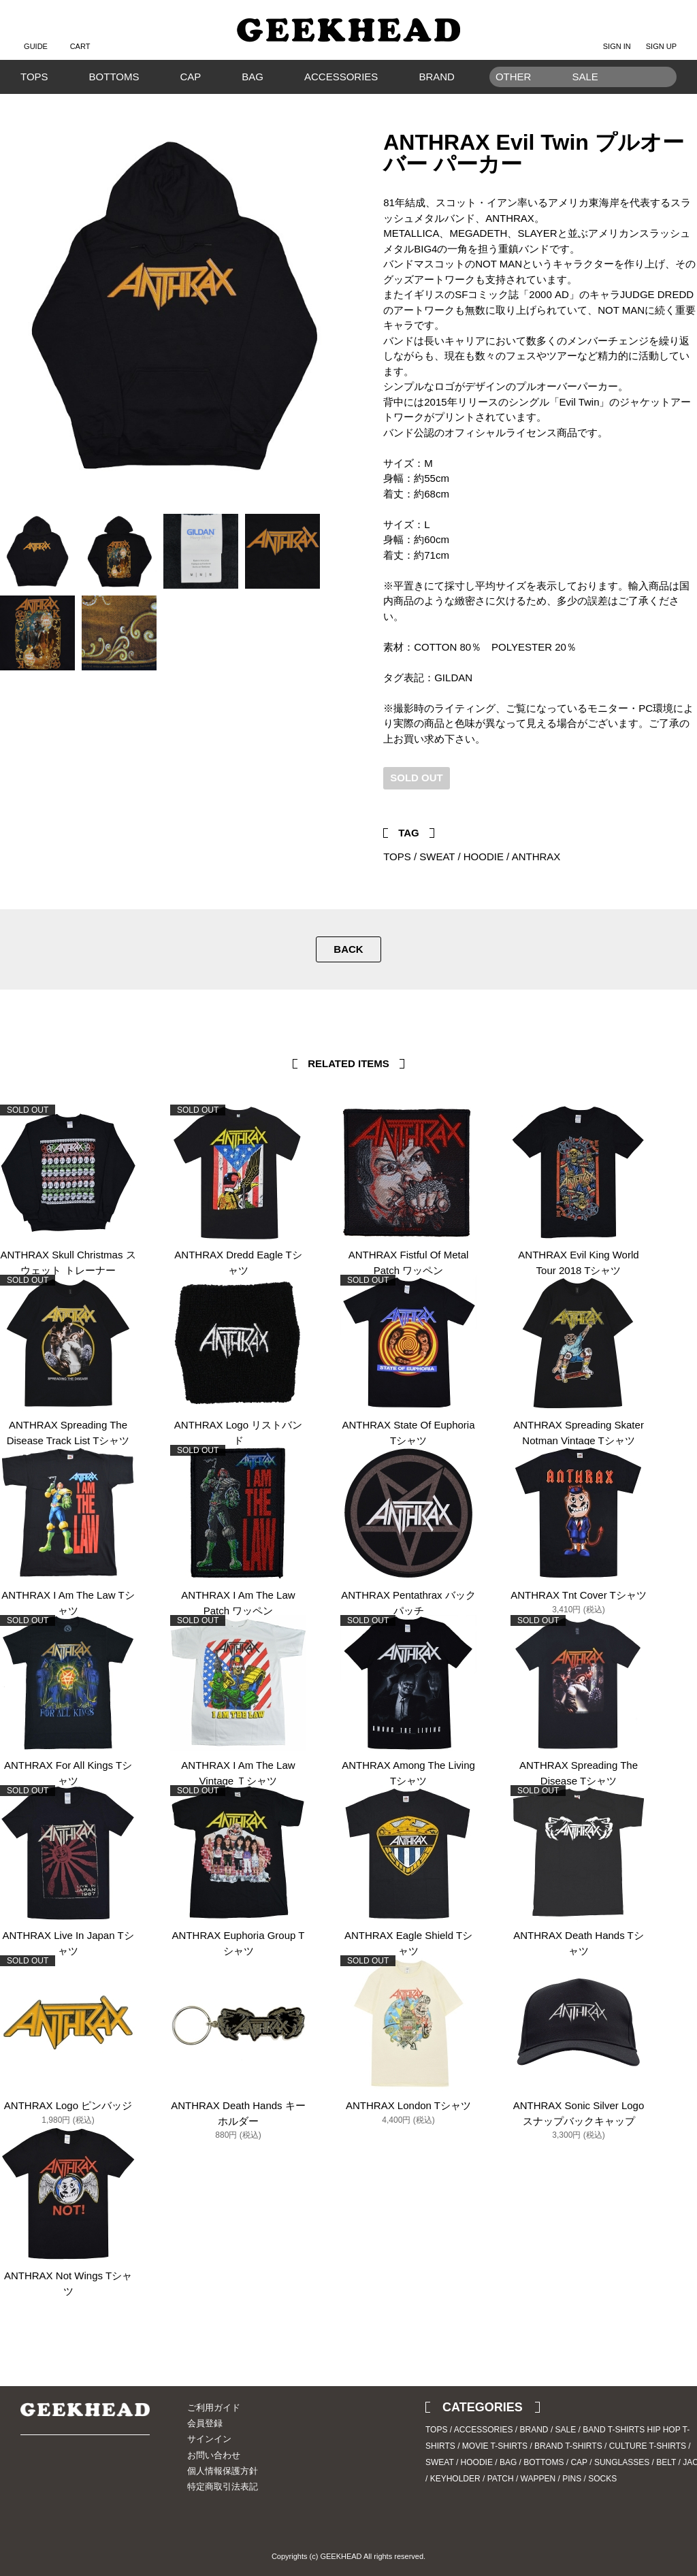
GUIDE (36, 35)
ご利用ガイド (213, 2407)
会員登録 (205, 2423)
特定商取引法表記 (222, 2486)
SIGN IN (617, 35)
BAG (252, 76)
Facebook (687, 798)
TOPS (34, 76)
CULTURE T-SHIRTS (647, 2446)
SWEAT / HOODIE (461, 856)
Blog (78, 2473)
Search (659, 97)
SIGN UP (661, 35)
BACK (348, 949)
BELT (666, 2462)
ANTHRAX (536, 856)
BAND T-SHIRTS (614, 2429)
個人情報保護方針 (222, 2471)
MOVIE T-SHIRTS (495, 2446)
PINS (571, 2478)
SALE (566, 2429)
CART (80, 35)
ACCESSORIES (341, 76)
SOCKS (602, 2478)
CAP (190, 76)
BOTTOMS (114, 76)
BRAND (437, 76)
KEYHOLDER (455, 2478)
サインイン (209, 2439)
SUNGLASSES (621, 2462)
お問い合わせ (213, 2455)
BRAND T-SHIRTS (568, 2446)
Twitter (666, 798)
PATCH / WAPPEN (521, 2478)
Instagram (54, 2473)
